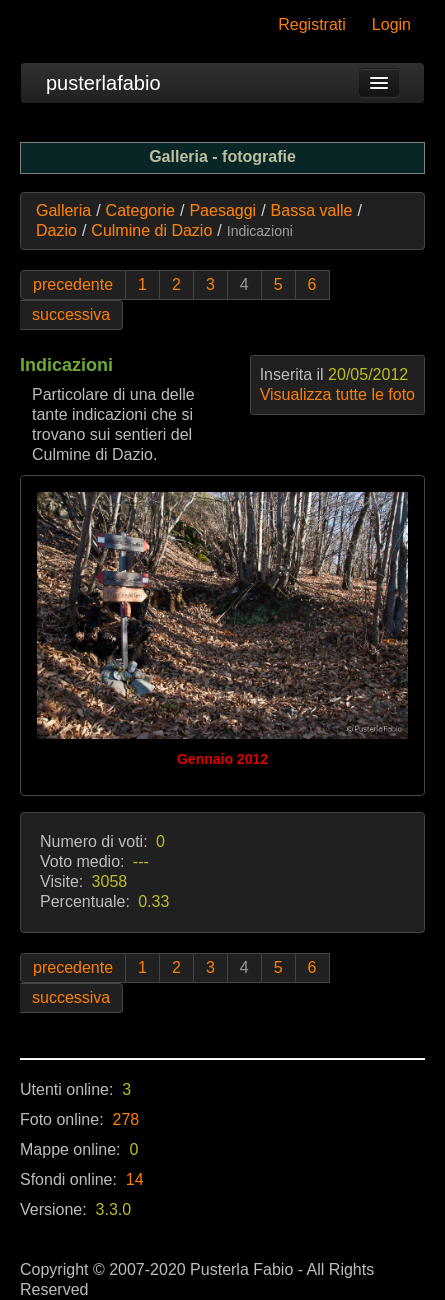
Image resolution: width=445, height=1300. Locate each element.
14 (135, 1179)
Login (391, 24)
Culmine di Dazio (151, 230)
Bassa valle (312, 210)
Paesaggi (222, 210)
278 (126, 1119)
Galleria (63, 210)
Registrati (312, 24)
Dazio (56, 230)
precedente (73, 284)
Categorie (140, 210)
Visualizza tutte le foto (337, 394)
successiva (71, 314)
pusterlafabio (103, 83)
